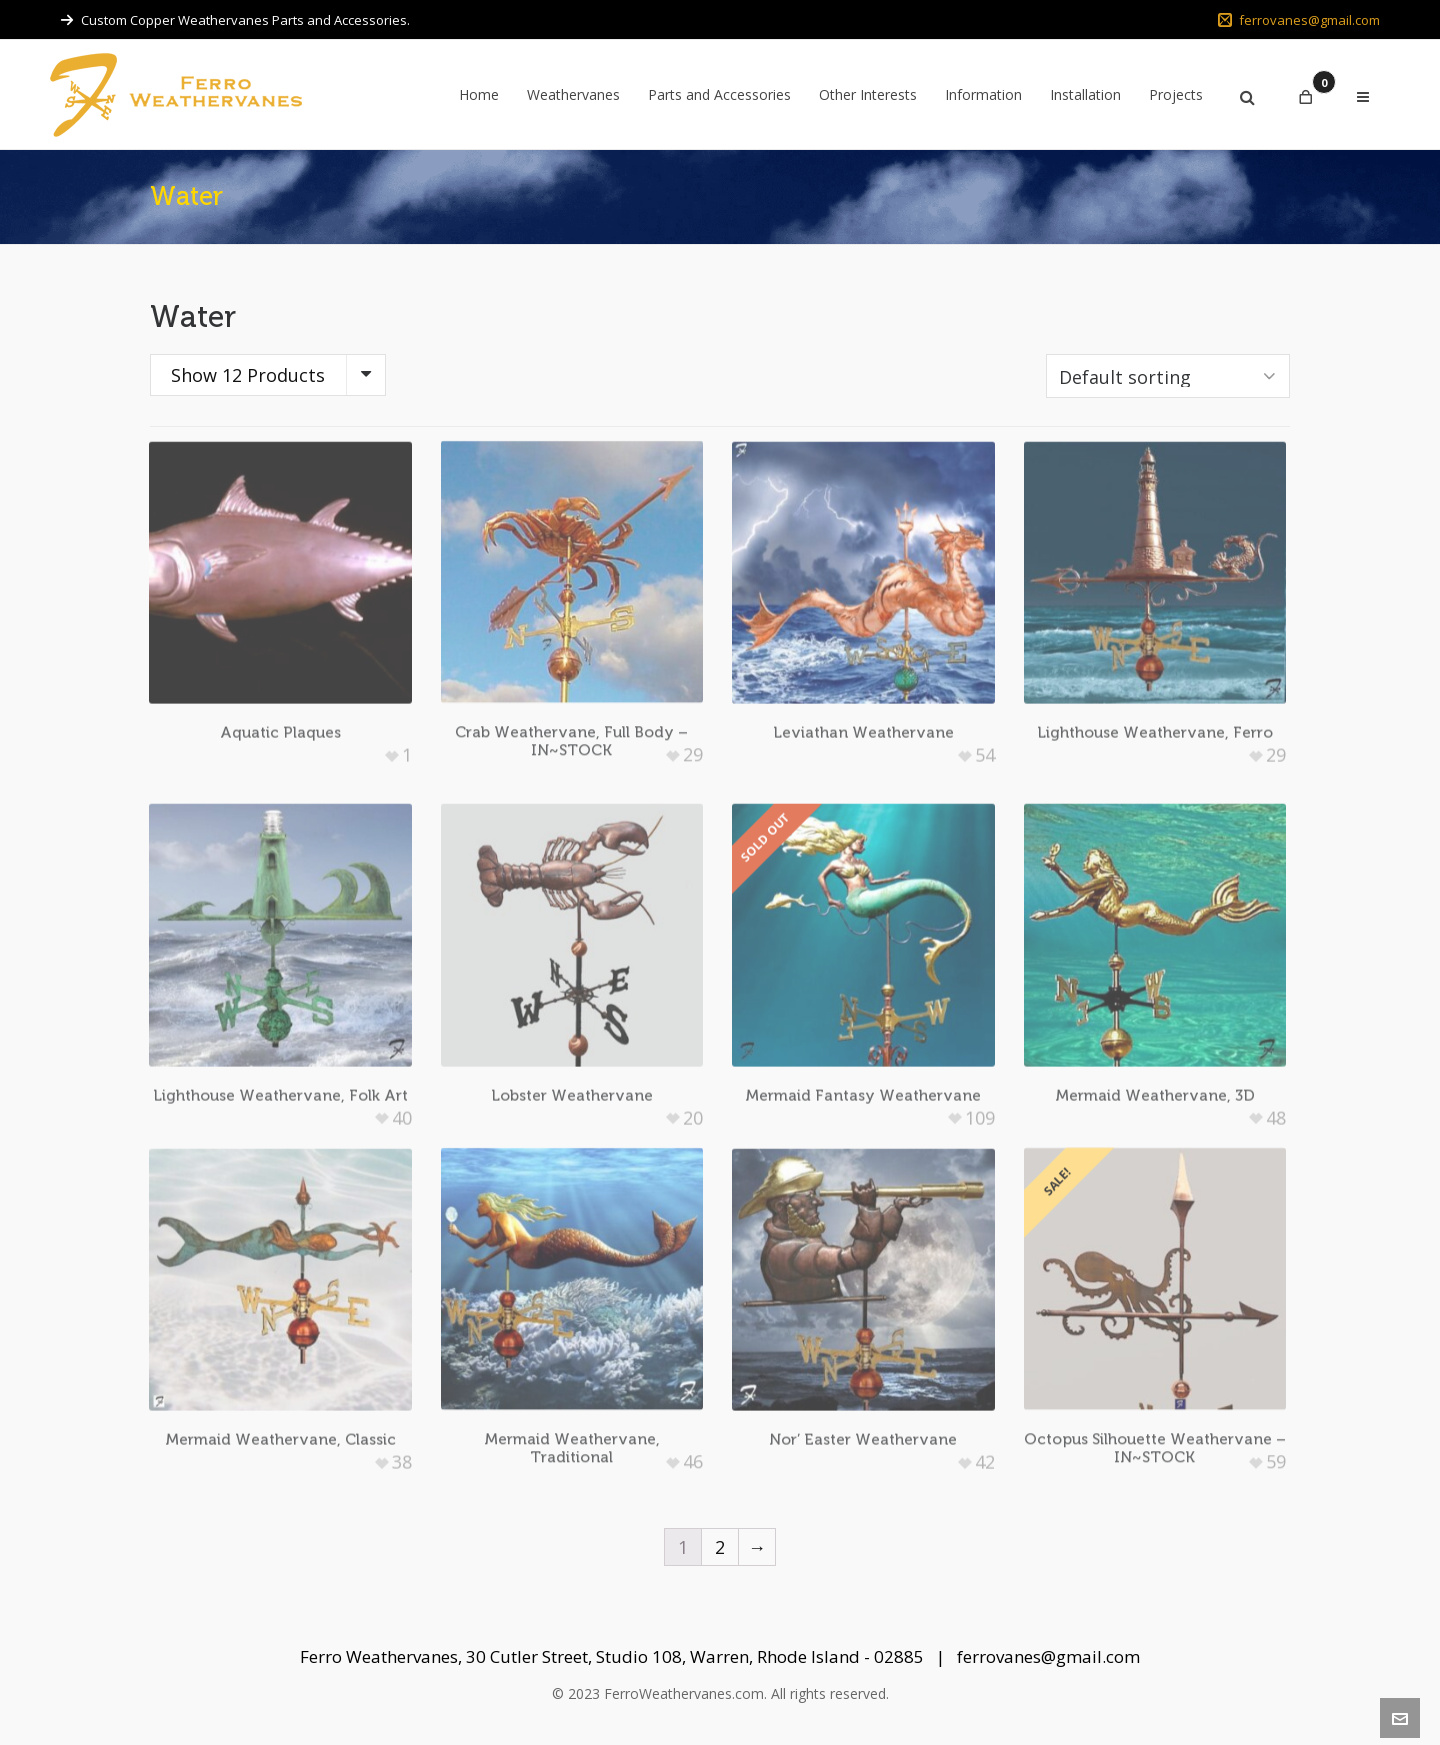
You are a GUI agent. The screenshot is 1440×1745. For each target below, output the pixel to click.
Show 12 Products (248, 375)
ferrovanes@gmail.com (1299, 20)
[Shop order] (1168, 376)
